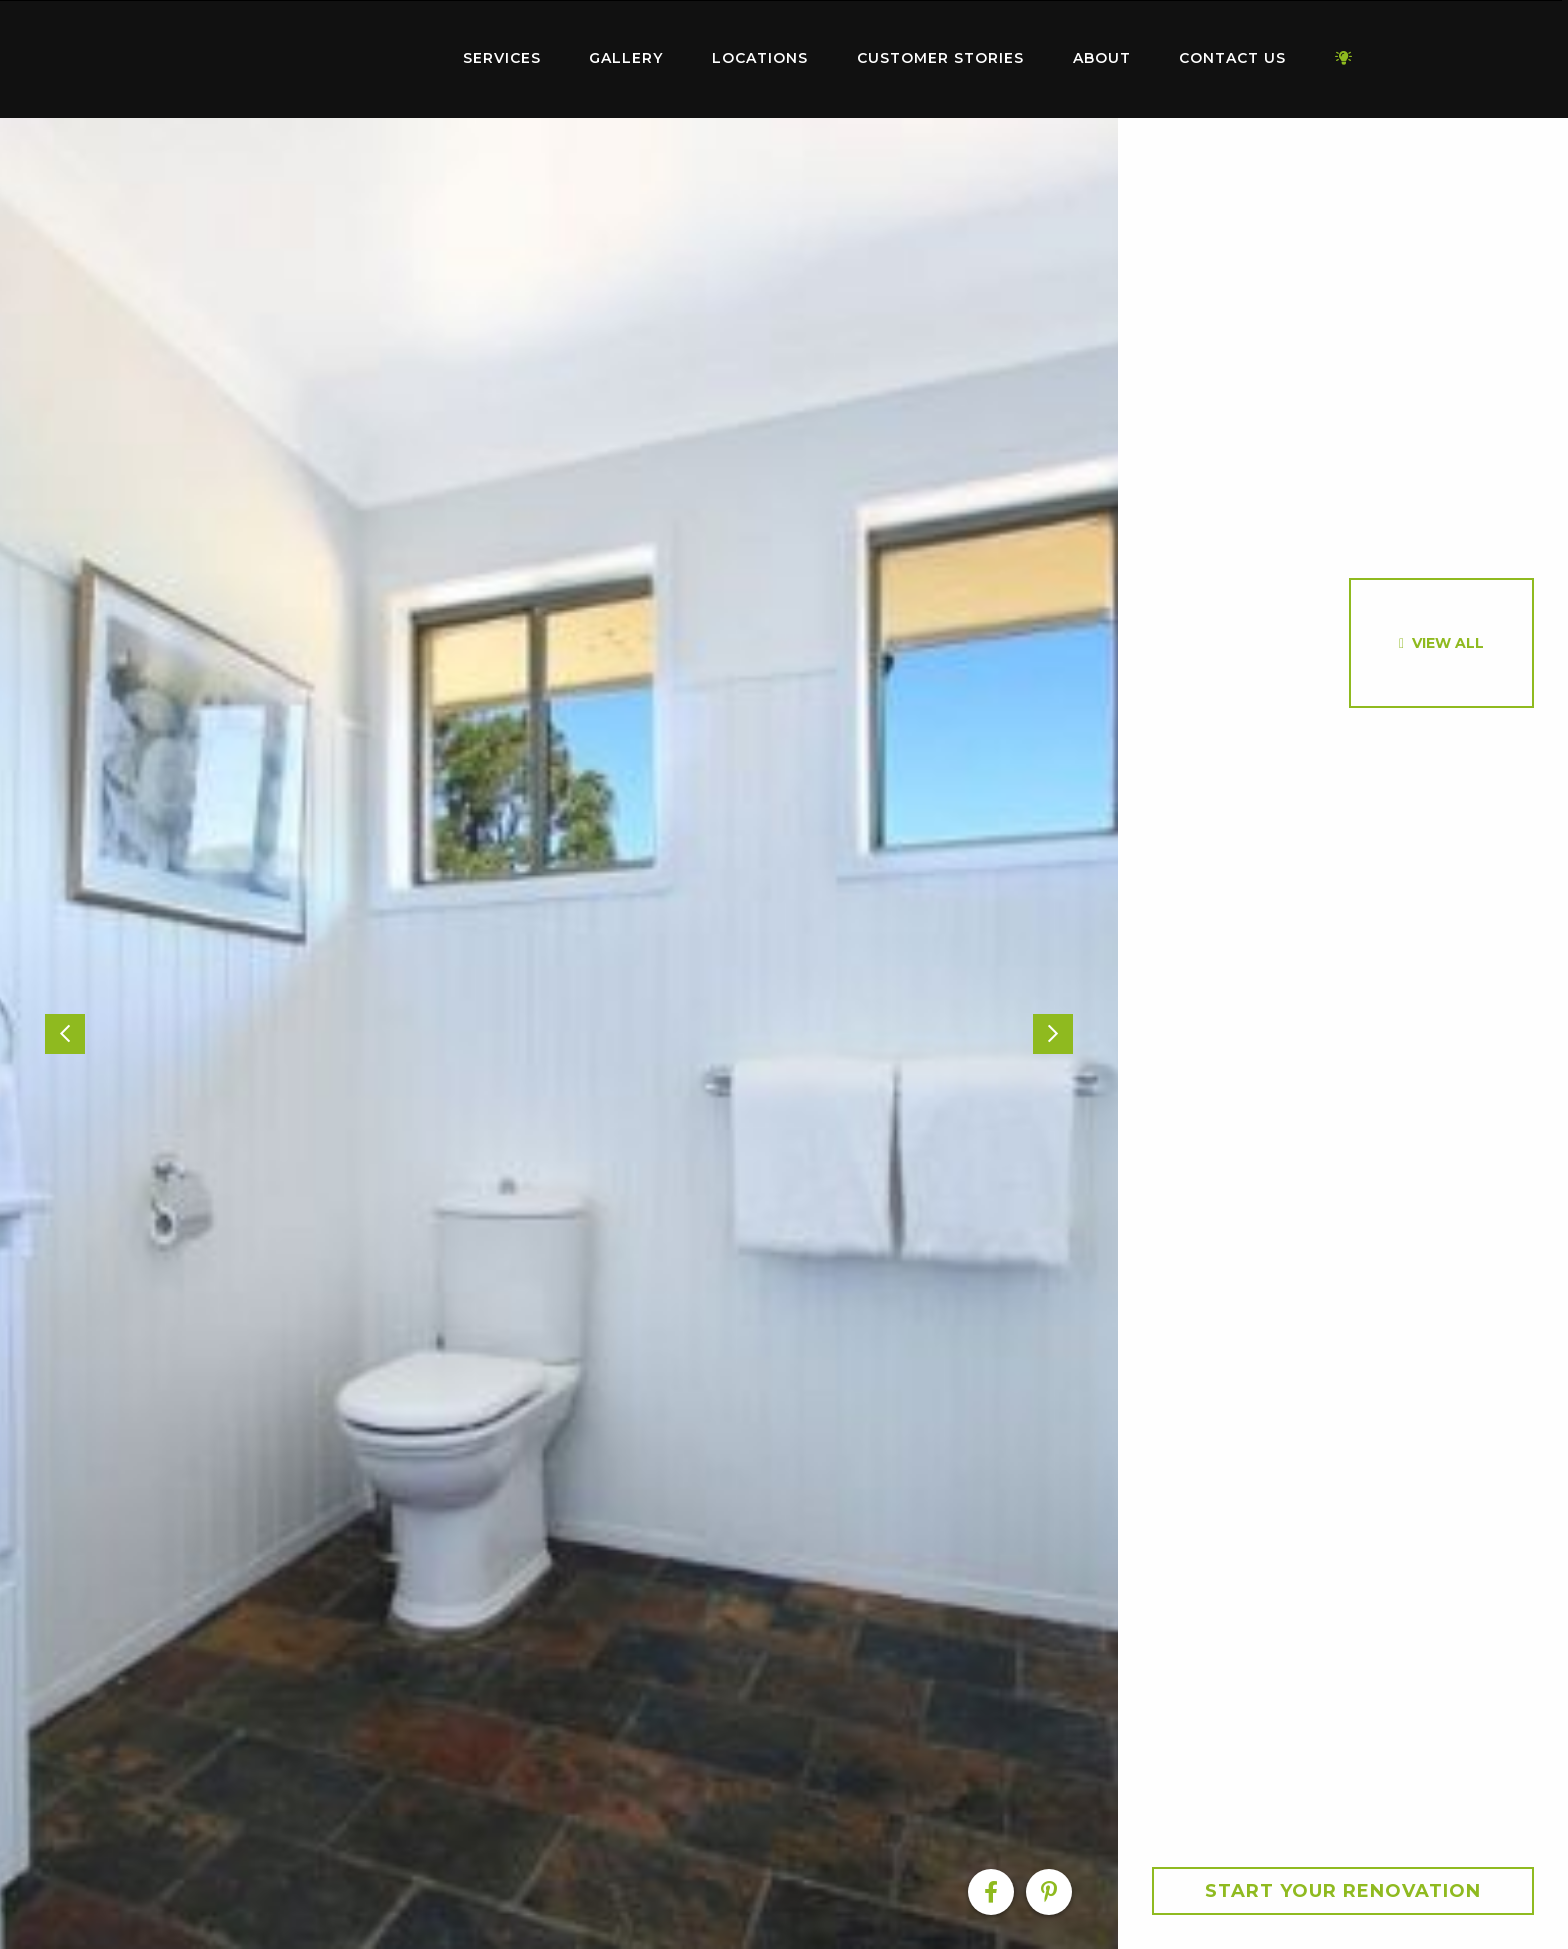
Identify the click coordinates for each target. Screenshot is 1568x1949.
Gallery (626, 58)
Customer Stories (940, 58)
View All (1448, 643)
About (1102, 58)
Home (314, 54)
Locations (760, 58)
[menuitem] (314, 59)
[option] (559, 1033)
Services (502, 58)
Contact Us (1232, 58)
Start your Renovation (1343, 1891)
